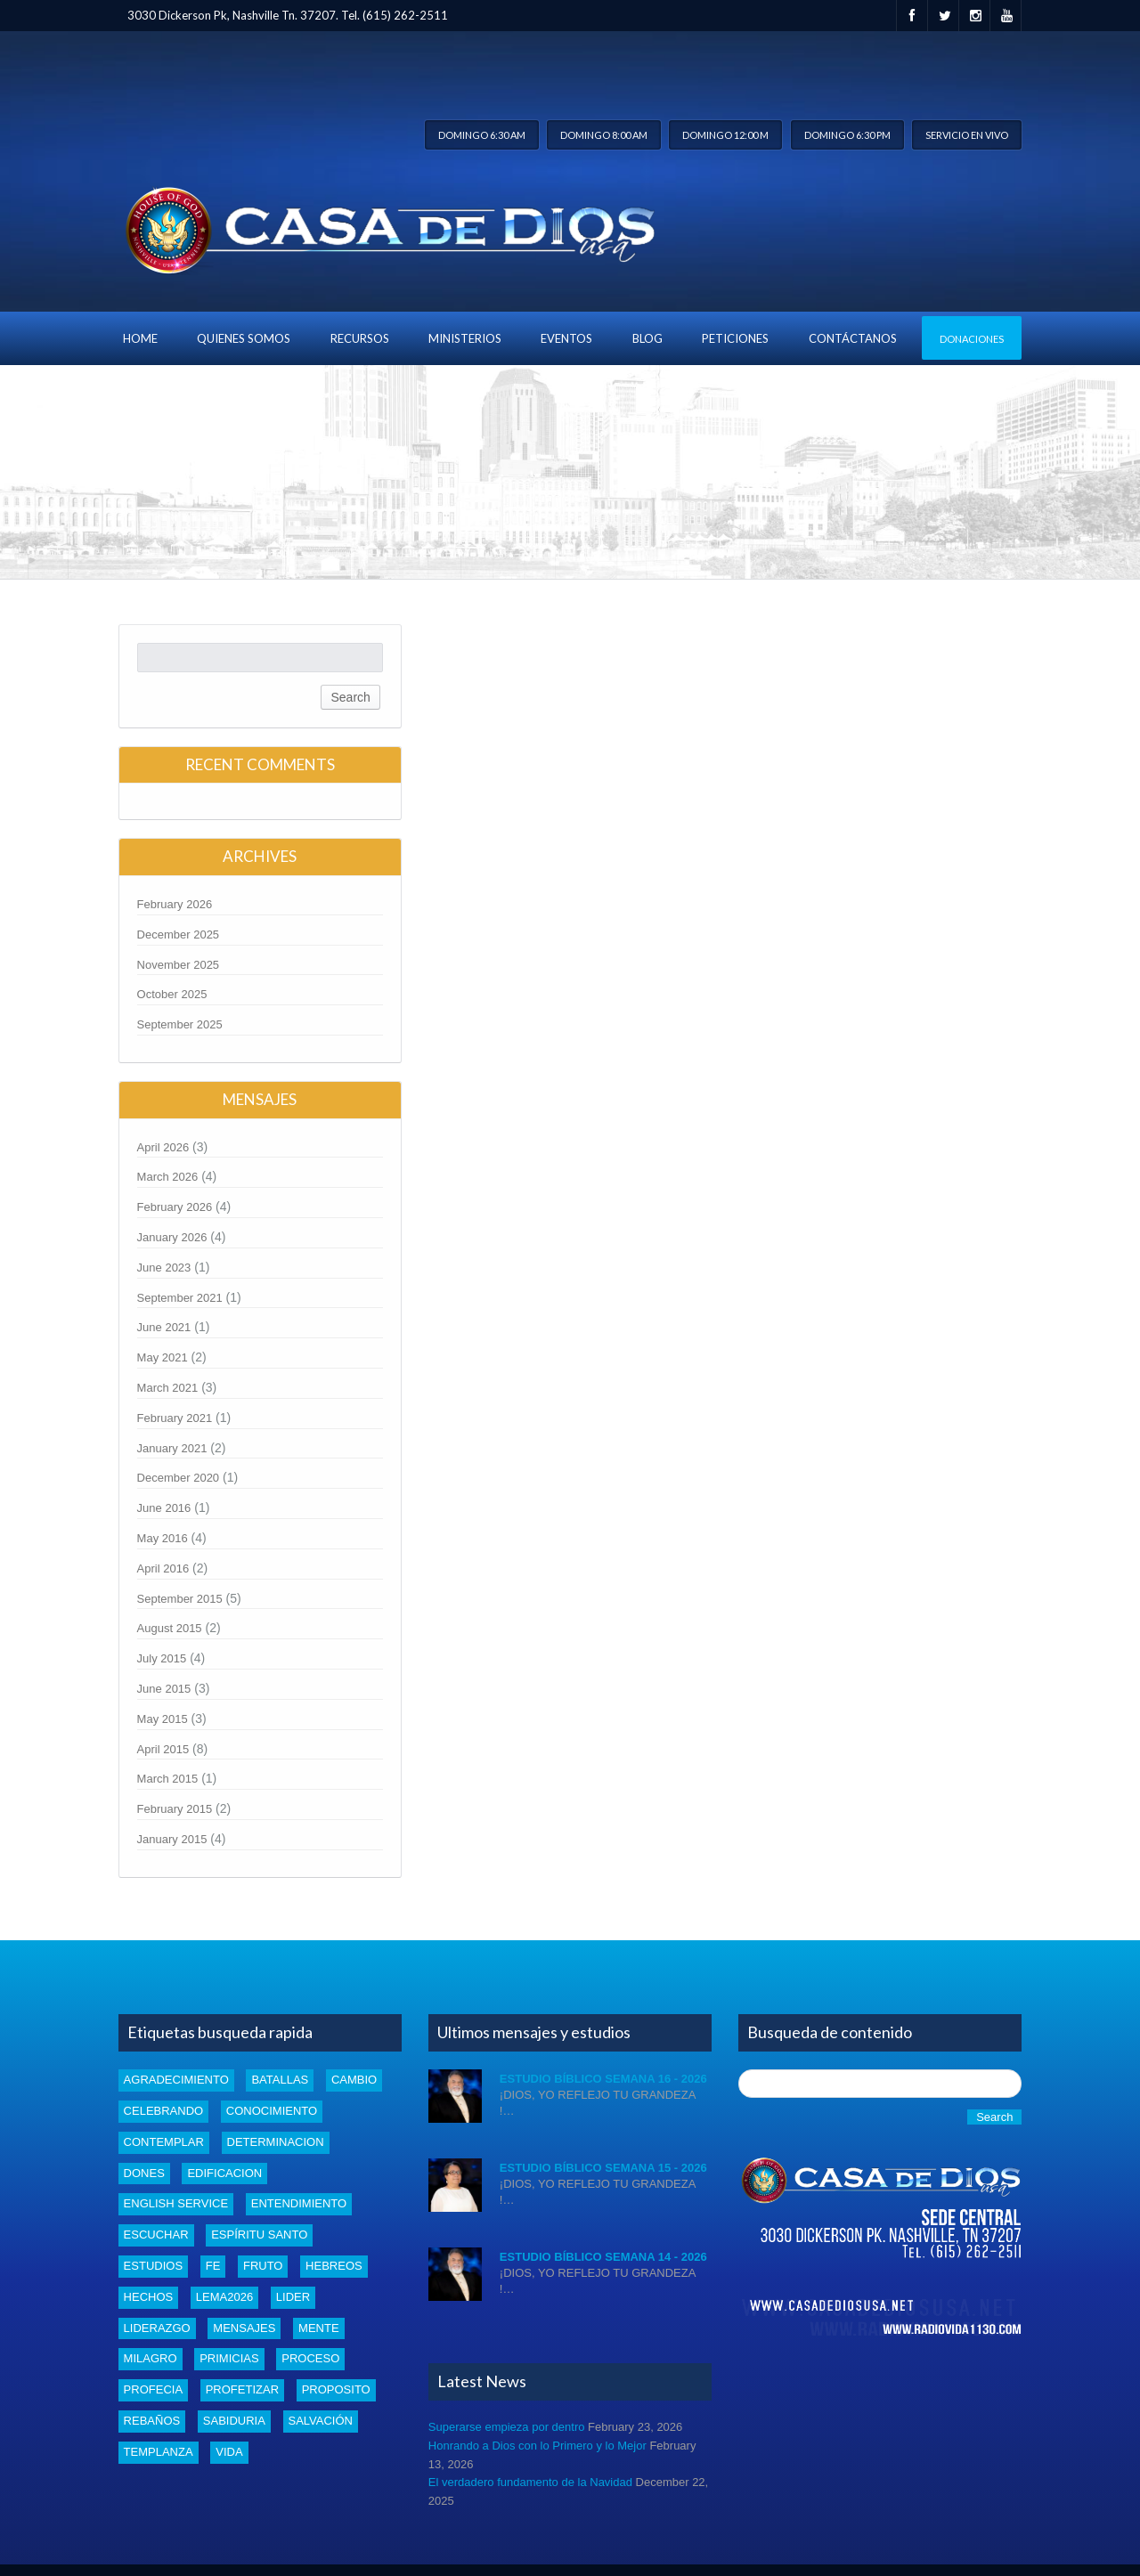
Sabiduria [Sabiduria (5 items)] (234, 2420)
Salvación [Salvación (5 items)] (321, 2420)
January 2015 (172, 1839)
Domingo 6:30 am (481, 135)
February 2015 (175, 1809)
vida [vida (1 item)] (229, 2451)
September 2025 (180, 1024)
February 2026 (175, 904)
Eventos (566, 338)
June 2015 (164, 1688)
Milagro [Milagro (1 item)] (150, 2358)
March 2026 (168, 1176)
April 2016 (163, 1568)
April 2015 (163, 1749)
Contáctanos (853, 338)
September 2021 (180, 1297)
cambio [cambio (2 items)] (354, 2079)
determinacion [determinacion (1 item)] (275, 2142)
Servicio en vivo (966, 135)
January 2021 (172, 1448)
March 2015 (168, 1778)
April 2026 (163, 1147)
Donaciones (972, 339)
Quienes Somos (243, 338)
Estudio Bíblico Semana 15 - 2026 (603, 2167)
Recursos (359, 338)
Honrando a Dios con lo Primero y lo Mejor (537, 2445)
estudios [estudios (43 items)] (153, 2265)
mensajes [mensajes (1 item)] (244, 2328)
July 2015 (162, 1658)
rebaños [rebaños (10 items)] (152, 2420)
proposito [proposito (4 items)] (336, 2389)
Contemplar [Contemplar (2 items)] (164, 2142)
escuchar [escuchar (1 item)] (156, 2234)
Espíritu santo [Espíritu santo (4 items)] (259, 2234)
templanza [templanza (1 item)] (158, 2451)
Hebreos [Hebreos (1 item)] (333, 2265)
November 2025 (178, 964)
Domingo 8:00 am (603, 135)
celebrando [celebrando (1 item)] (164, 2110)
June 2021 (164, 1327)
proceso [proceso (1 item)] (310, 2358)
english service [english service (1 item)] (176, 2203)
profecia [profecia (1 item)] (153, 2389)
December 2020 (178, 1477)
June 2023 (164, 1267)
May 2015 (162, 1719)
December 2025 (178, 934)
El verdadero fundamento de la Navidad (530, 2482)
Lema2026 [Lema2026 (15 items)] (224, 2297)
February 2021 (175, 1418)
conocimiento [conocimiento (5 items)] (271, 2110)
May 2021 (162, 1357)
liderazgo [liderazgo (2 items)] (157, 2328)
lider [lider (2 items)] (293, 2297)
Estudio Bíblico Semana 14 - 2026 (603, 2256)
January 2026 (172, 1237)
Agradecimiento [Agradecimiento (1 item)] (176, 2079)
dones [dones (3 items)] (144, 2173)
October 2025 (172, 994)
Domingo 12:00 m (725, 135)
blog (647, 338)
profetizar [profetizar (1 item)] (242, 2389)
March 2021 (168, 1387)
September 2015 (180, 1598)
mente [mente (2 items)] (318, 2328)
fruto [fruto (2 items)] (263, 2265)
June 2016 (164, 1508)
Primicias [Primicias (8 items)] (229, 2358)
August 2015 (169, 1628)
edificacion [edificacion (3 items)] (224, 2173)
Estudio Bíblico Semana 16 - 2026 (603, 2078)
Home (140, 338)
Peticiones (735, 338)
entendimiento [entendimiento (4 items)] (298, 2203)
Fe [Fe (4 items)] (213, 2265)
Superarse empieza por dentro (506, 2427)
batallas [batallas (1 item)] (279, 2079)
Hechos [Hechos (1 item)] (149, 2297)
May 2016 (162, 1538)
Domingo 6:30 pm (847, 135)
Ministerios (464, 338)
